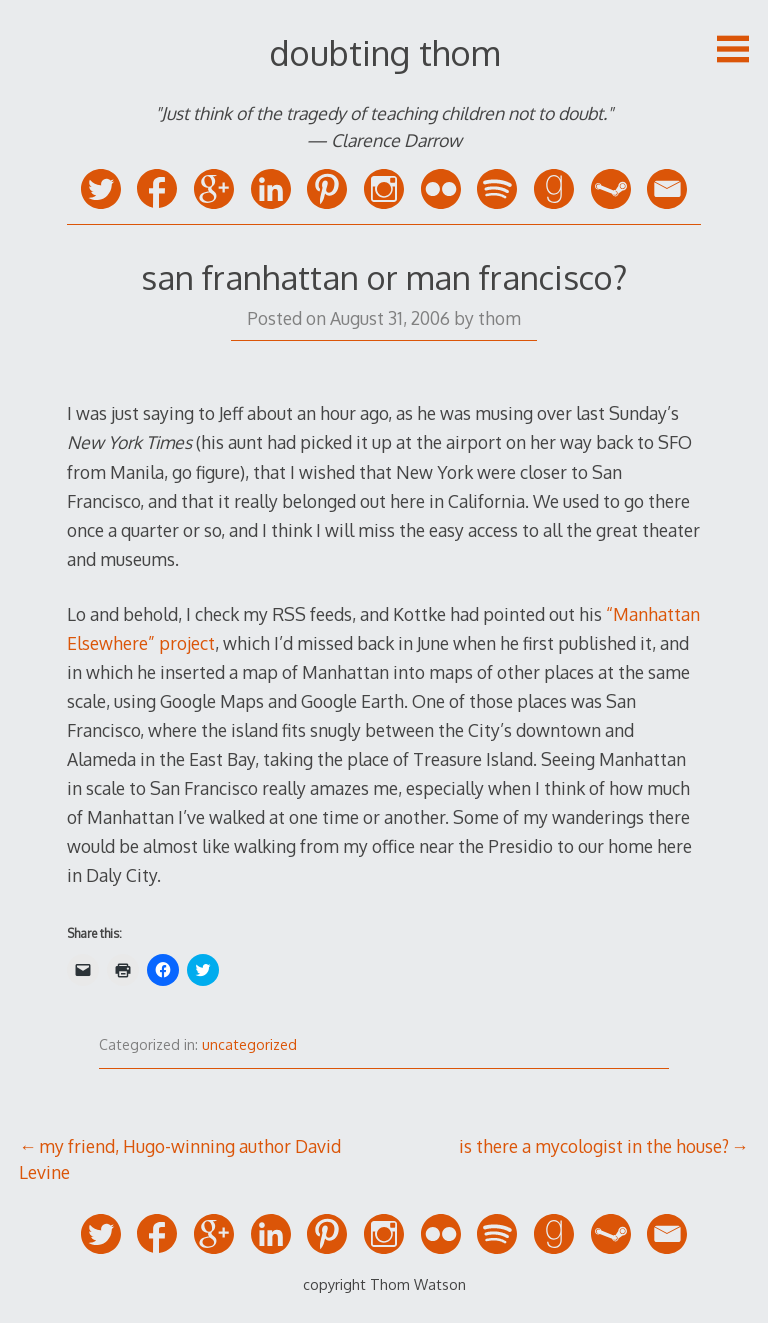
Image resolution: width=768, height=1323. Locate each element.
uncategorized (249, 1044)
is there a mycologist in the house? (594, 1146)
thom (499, 318)
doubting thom (384, 52)
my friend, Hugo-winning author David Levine (179, 1159)
